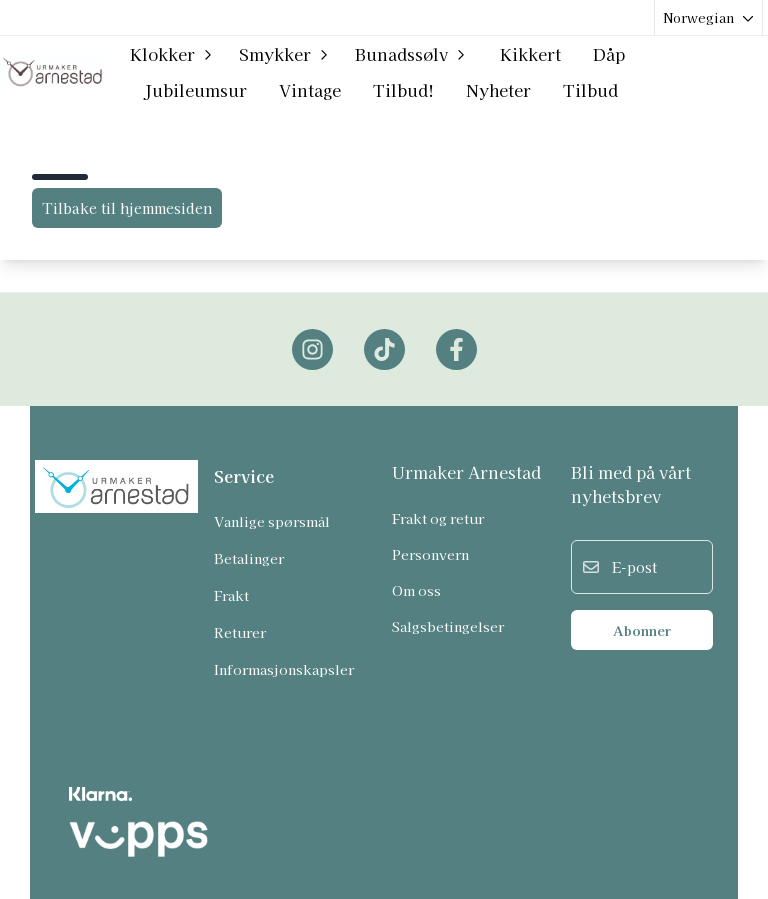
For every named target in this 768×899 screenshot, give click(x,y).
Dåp (609, 54)
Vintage (310, 90)
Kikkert (530, 54)
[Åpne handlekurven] (748, 72)
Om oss (416, 590)
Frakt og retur (438, 518)
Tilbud (590, 90)
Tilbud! (403, 90)
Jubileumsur (195, 90)
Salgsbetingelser (448, 626)
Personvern (430, 554)
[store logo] (52, 71)
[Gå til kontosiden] (711, 72)
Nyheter (498, 90)
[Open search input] (676, 72)
